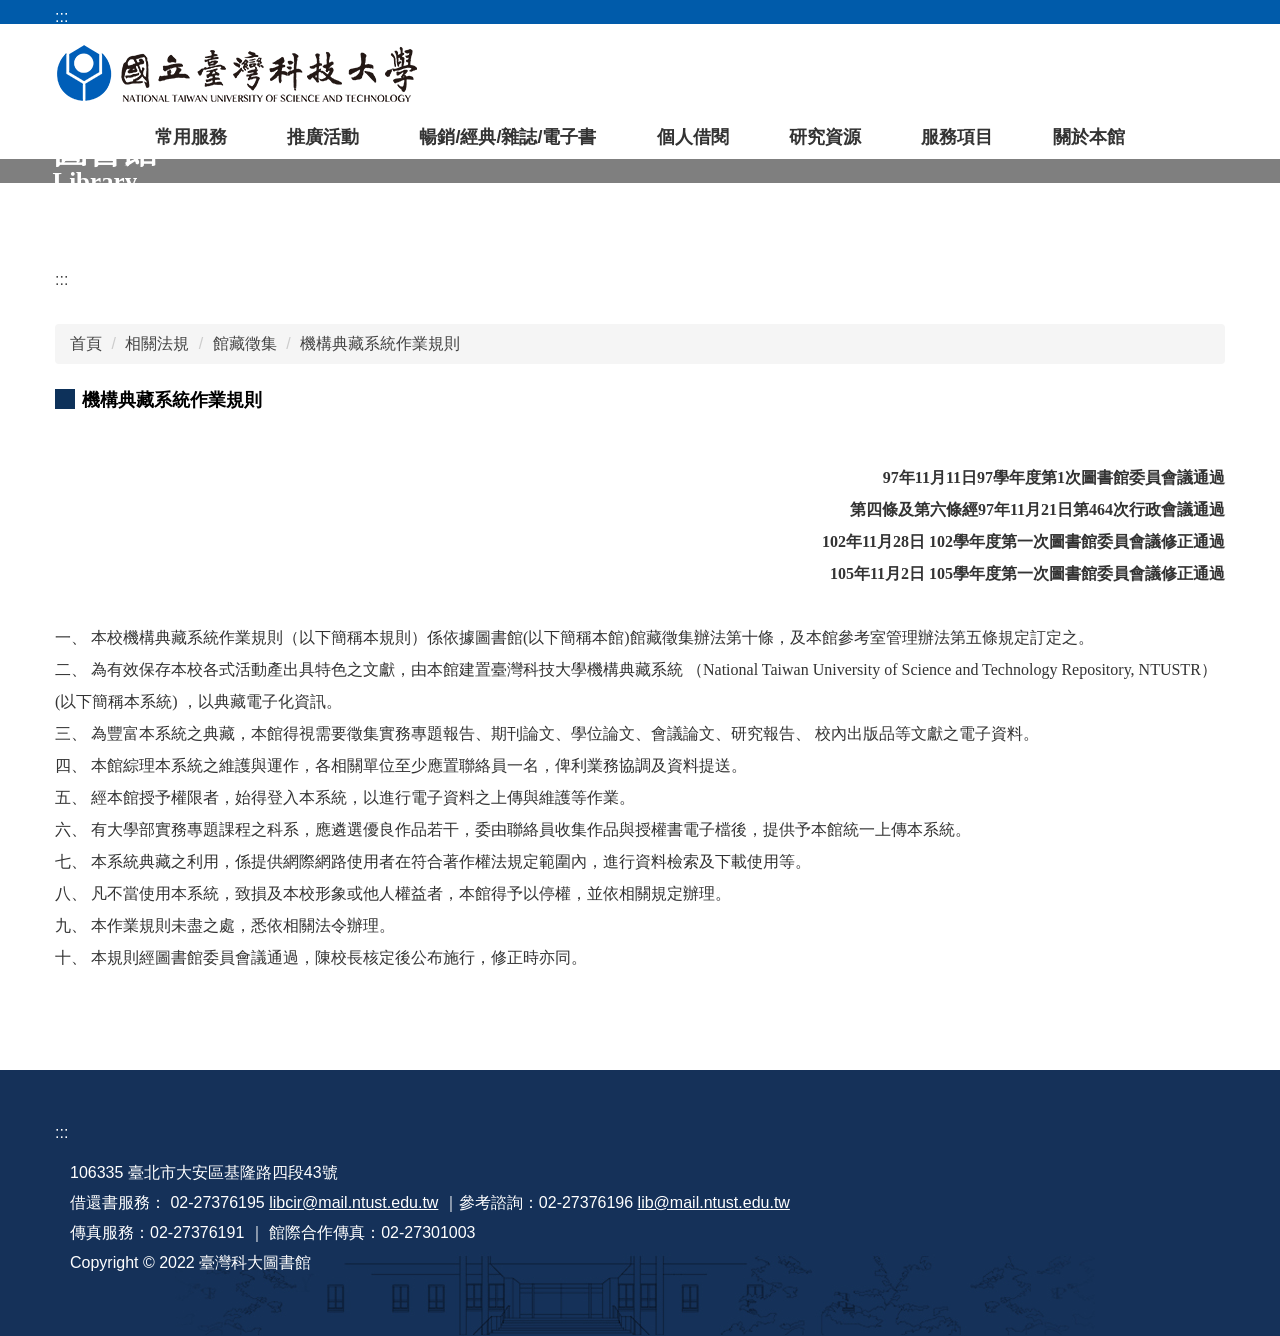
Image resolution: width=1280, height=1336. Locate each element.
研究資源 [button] (825, 137)
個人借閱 (693, 137)
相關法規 (157, 343)
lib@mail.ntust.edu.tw (714, 1202)
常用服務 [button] (191, 137)
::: (61, 279)
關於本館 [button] (1089, 137)
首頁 (86, 343)
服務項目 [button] (957, 137)
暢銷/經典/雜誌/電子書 (507, 137)
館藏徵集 (245, 343)
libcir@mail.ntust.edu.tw (353, 1202)
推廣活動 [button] (323, 137)
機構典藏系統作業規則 (380, 343)
